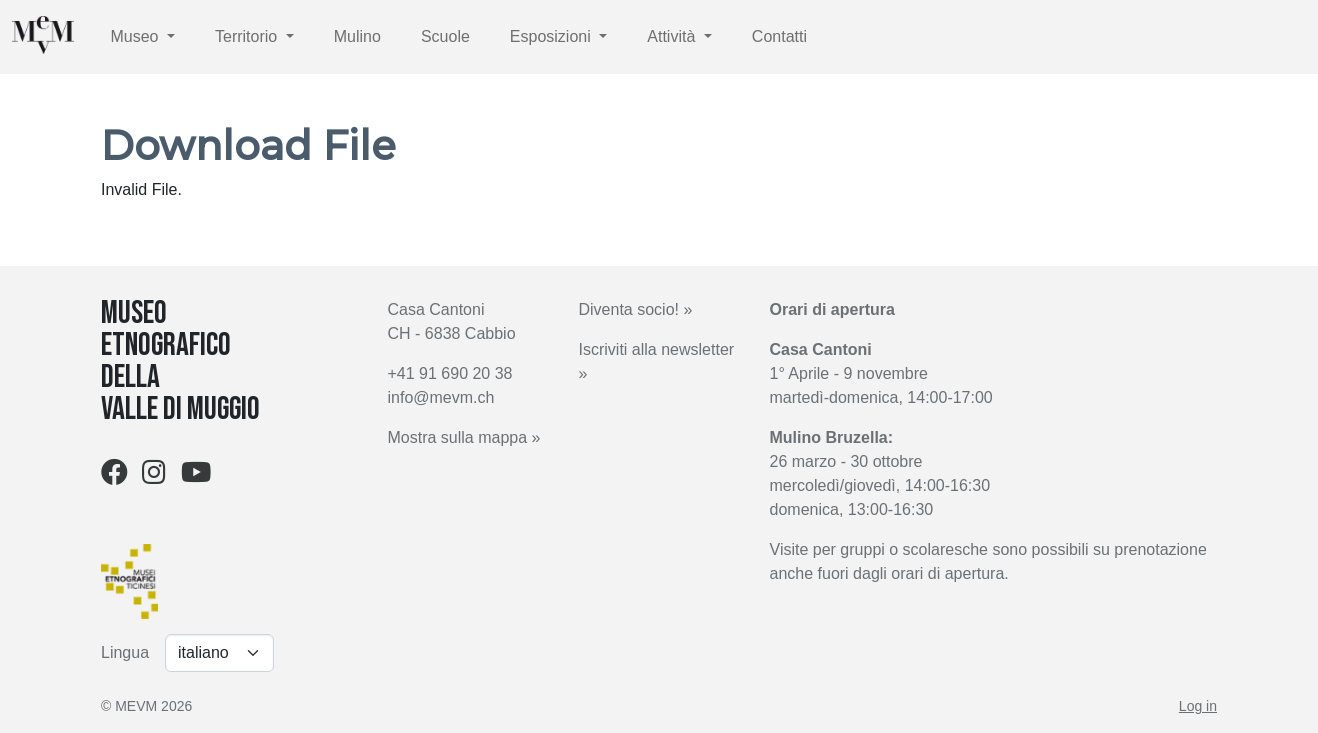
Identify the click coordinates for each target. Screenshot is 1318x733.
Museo (136, 36)
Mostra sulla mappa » (464, 437)
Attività (673, 36)
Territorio (248, 36)
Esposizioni (552, 36)
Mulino (357, 36)
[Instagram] (154, 476)
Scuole (445, 36)
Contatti (779, 36)
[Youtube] (196, 476)
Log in (1198, 706)
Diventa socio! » (636, 309)
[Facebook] (114, 476)
